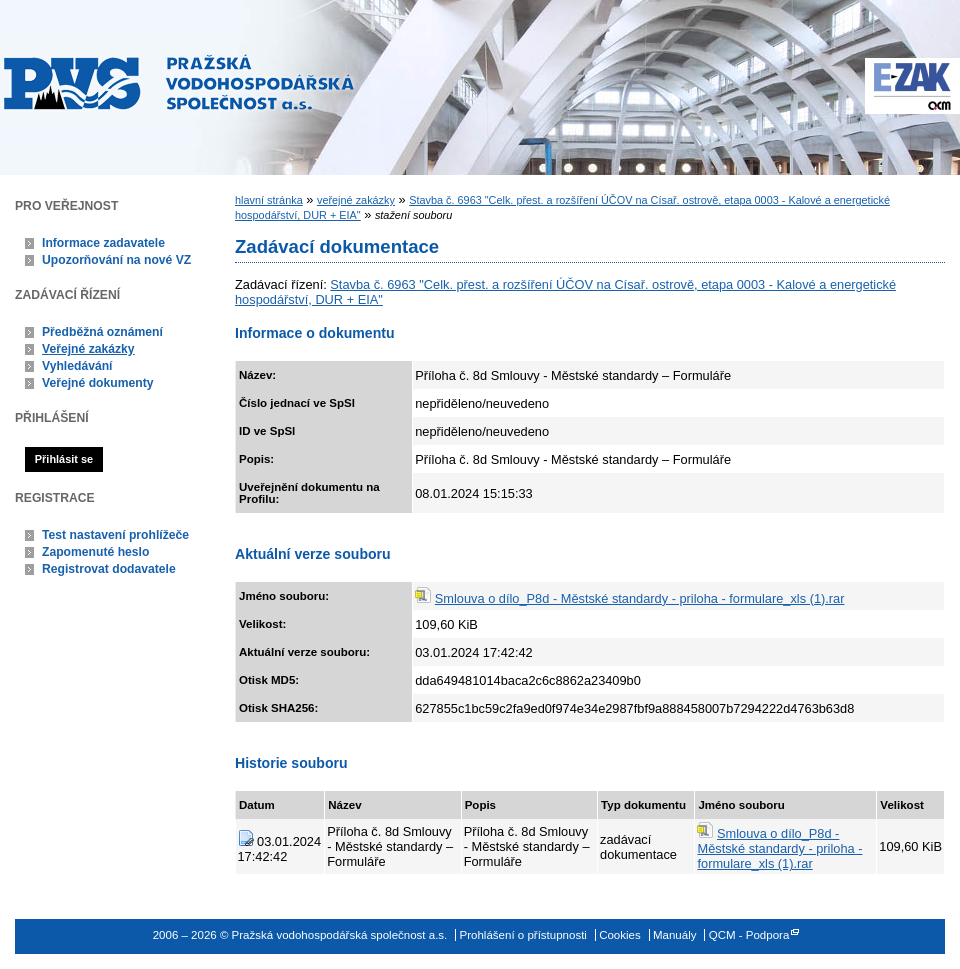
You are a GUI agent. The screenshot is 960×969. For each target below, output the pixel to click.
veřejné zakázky (356, 200)
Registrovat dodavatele (109, 569)
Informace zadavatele (103, 243)
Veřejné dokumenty (97, 383)
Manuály (675, 935)
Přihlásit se (64, 459)
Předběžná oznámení (102, 332)
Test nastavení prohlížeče (115, 535)
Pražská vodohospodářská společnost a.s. (179, 82)
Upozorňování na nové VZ (116, 260)
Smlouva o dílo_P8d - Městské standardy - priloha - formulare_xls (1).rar (640, 598)
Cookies (620, 935)
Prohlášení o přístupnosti (523, 935)
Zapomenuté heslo (95, 552)
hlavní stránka (269, 200)
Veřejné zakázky (88, 349)
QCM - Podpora (749, 935)
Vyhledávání (77, 366)
